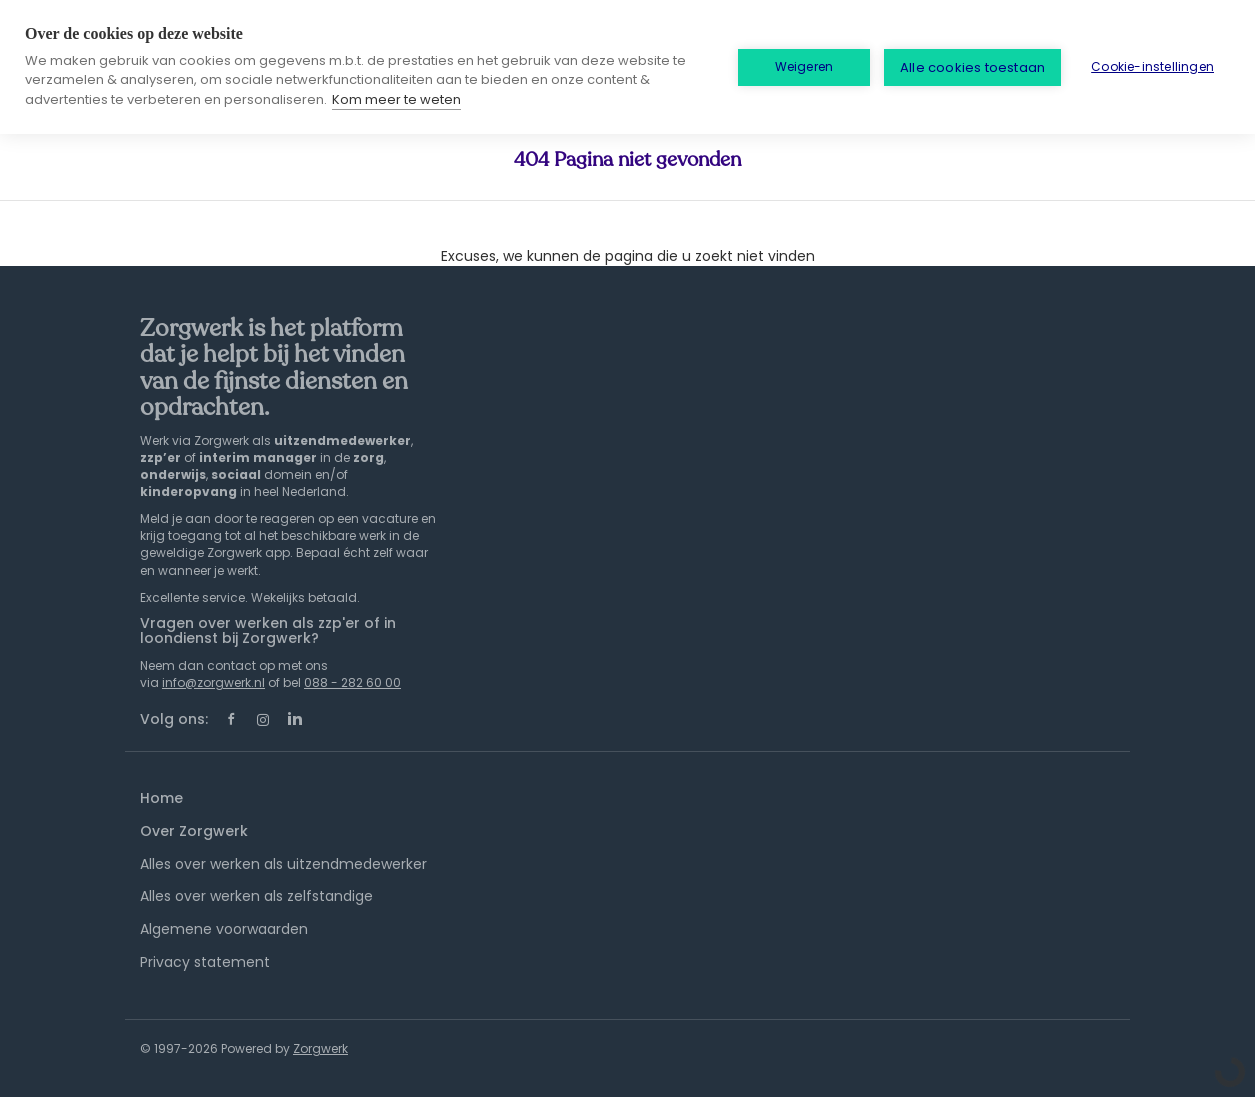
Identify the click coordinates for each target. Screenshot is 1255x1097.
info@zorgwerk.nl (213, 682)
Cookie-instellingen (1152, 66)
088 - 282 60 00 (352, 682)
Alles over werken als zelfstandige (256, 896)
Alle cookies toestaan (972, 67)
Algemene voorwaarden (224, 929)
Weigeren (804, 66)
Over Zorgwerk (194, 831)
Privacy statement (205, 962)
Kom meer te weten (396, 99)
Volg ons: (174, 719)
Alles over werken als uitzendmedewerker (283, 864)
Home (161, 798)
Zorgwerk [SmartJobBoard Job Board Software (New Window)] (320, 1048)
